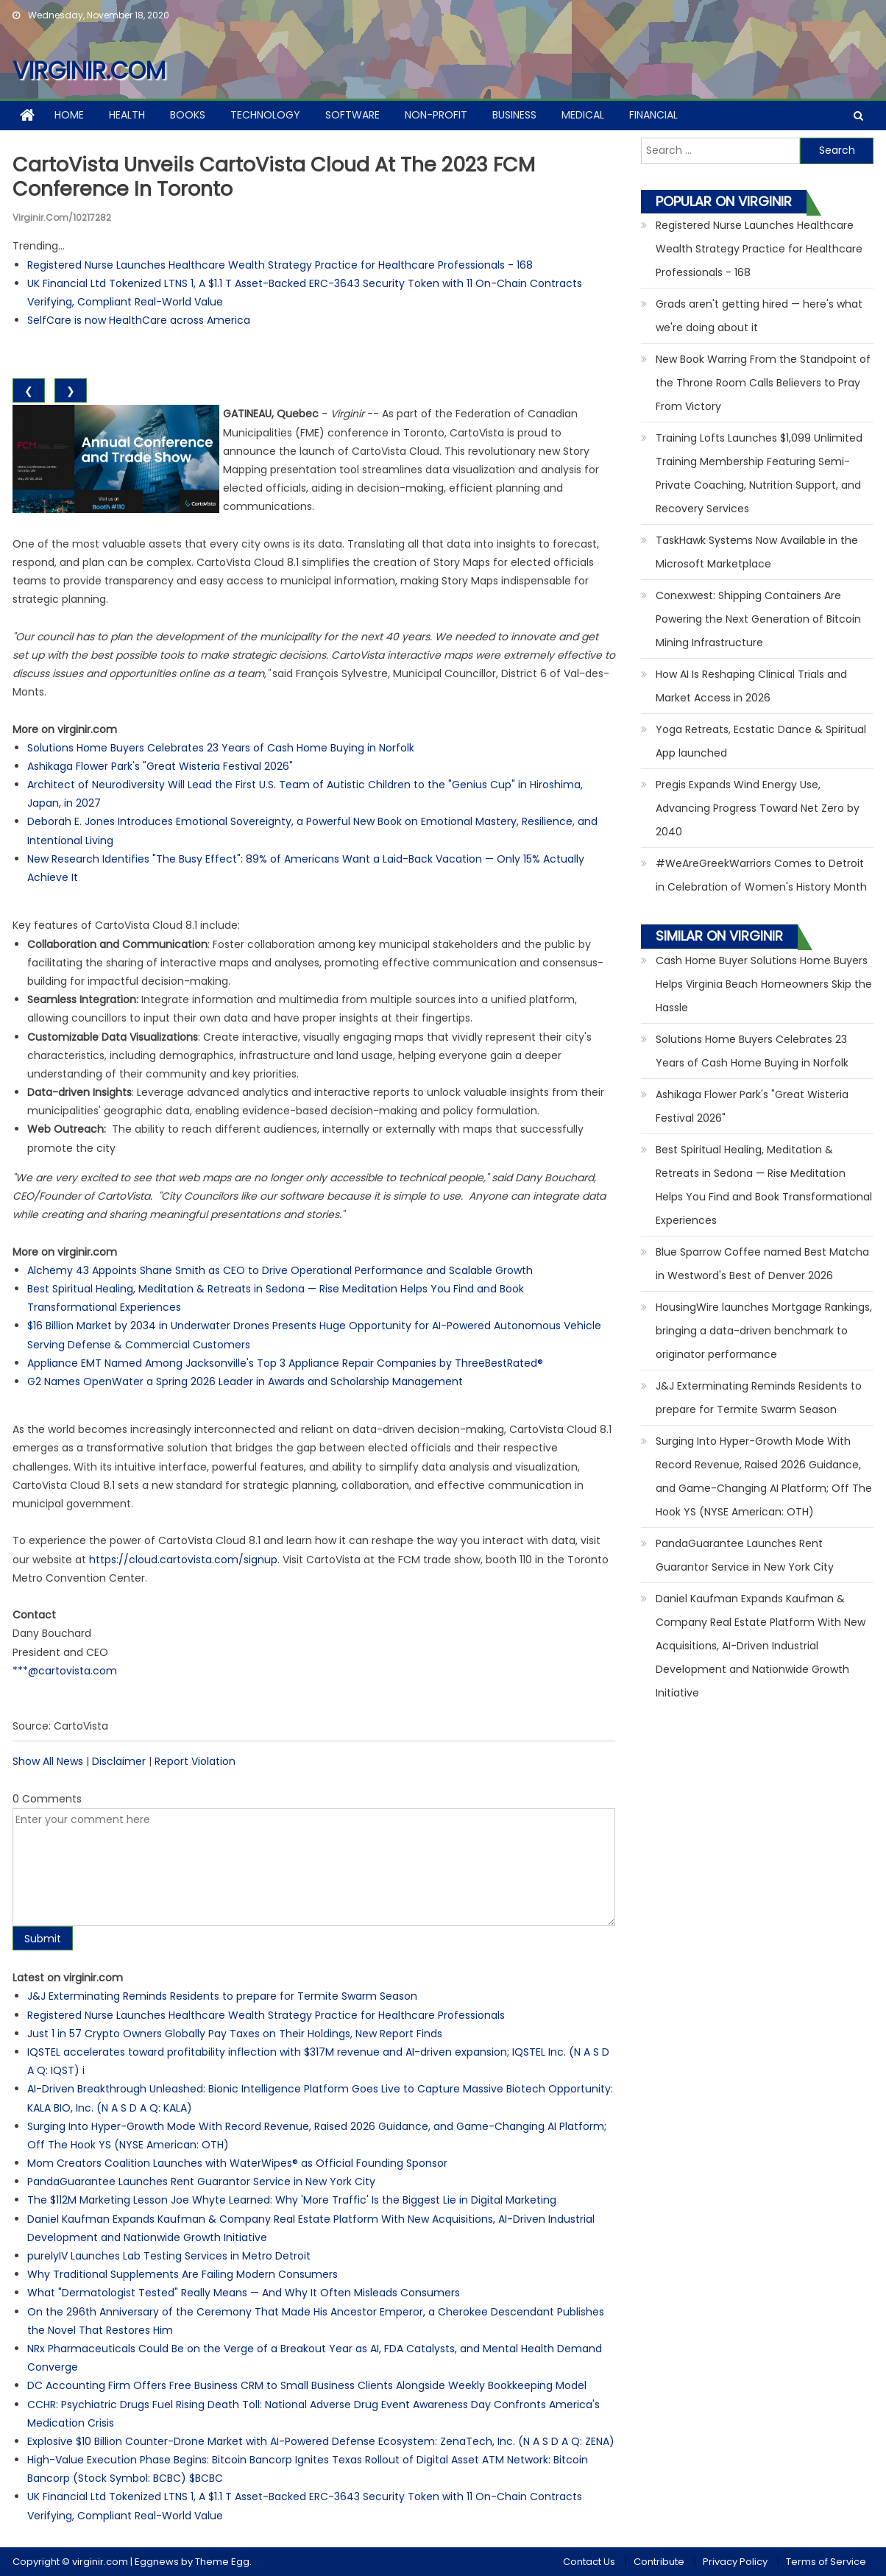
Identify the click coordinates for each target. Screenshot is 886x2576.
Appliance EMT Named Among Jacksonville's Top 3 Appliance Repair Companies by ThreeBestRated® (285, 1363)
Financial (653, 114)
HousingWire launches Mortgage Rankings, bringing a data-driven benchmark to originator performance (764, 1331)
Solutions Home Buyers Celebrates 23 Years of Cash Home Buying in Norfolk (220, 747)
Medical (582, 114)
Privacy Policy (735, 2562)
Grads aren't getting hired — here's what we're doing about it (759, 316)
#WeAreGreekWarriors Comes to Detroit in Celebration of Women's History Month (761, 875)
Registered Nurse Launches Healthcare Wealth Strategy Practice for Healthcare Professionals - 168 (280, 265)
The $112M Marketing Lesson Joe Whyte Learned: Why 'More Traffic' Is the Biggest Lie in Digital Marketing (291, 2200)
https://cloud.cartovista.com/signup (183, 1559)
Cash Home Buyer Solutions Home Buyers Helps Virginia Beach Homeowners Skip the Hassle (764, 984)
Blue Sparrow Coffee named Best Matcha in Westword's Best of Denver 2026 (762, 1264)
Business (514, 114)
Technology (265, 114)
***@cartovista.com (65, 1670)
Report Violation (195, 1761)
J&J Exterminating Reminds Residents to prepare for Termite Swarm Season (222, 1996)
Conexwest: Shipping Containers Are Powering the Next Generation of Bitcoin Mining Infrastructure (758, 619)
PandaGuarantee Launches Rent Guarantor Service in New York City (201, 2181)
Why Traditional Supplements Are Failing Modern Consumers (182, 2274)
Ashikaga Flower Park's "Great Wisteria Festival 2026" (160, 766)
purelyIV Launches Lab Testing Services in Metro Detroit (169, 2255)
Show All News (48, 1761)
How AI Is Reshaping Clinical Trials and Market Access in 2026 (751, 686)
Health (127, 114)
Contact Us (589, 2562)
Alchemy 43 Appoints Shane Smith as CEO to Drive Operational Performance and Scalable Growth (280, 1270)
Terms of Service (826, 2562)
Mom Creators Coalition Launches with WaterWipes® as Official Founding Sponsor (237, 2163)
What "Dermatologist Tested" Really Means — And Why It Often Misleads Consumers (243, 2292)
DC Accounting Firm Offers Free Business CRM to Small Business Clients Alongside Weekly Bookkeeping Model (306, 2385)
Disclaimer (119, 1761)
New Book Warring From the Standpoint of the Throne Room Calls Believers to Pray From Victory (763, 383)
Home (69, 114)
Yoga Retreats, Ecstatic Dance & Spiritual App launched (761, 741)
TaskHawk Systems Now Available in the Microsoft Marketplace (757, 552)
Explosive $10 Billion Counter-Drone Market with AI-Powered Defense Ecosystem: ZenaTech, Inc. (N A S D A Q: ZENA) (320, 2441)
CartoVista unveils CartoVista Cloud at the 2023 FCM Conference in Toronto (284, 177)
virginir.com (89, 70)
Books (187, 114)
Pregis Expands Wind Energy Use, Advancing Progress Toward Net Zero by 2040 (758, 808)
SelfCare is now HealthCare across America (138, 320)
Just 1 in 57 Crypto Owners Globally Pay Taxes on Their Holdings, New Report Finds (234, 2033)
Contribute (659, 2562)
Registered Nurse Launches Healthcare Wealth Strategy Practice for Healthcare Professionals (266, 2015)
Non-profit (436, 114)
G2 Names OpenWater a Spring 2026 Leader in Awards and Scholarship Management (245, 1381)
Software (352, 114)
